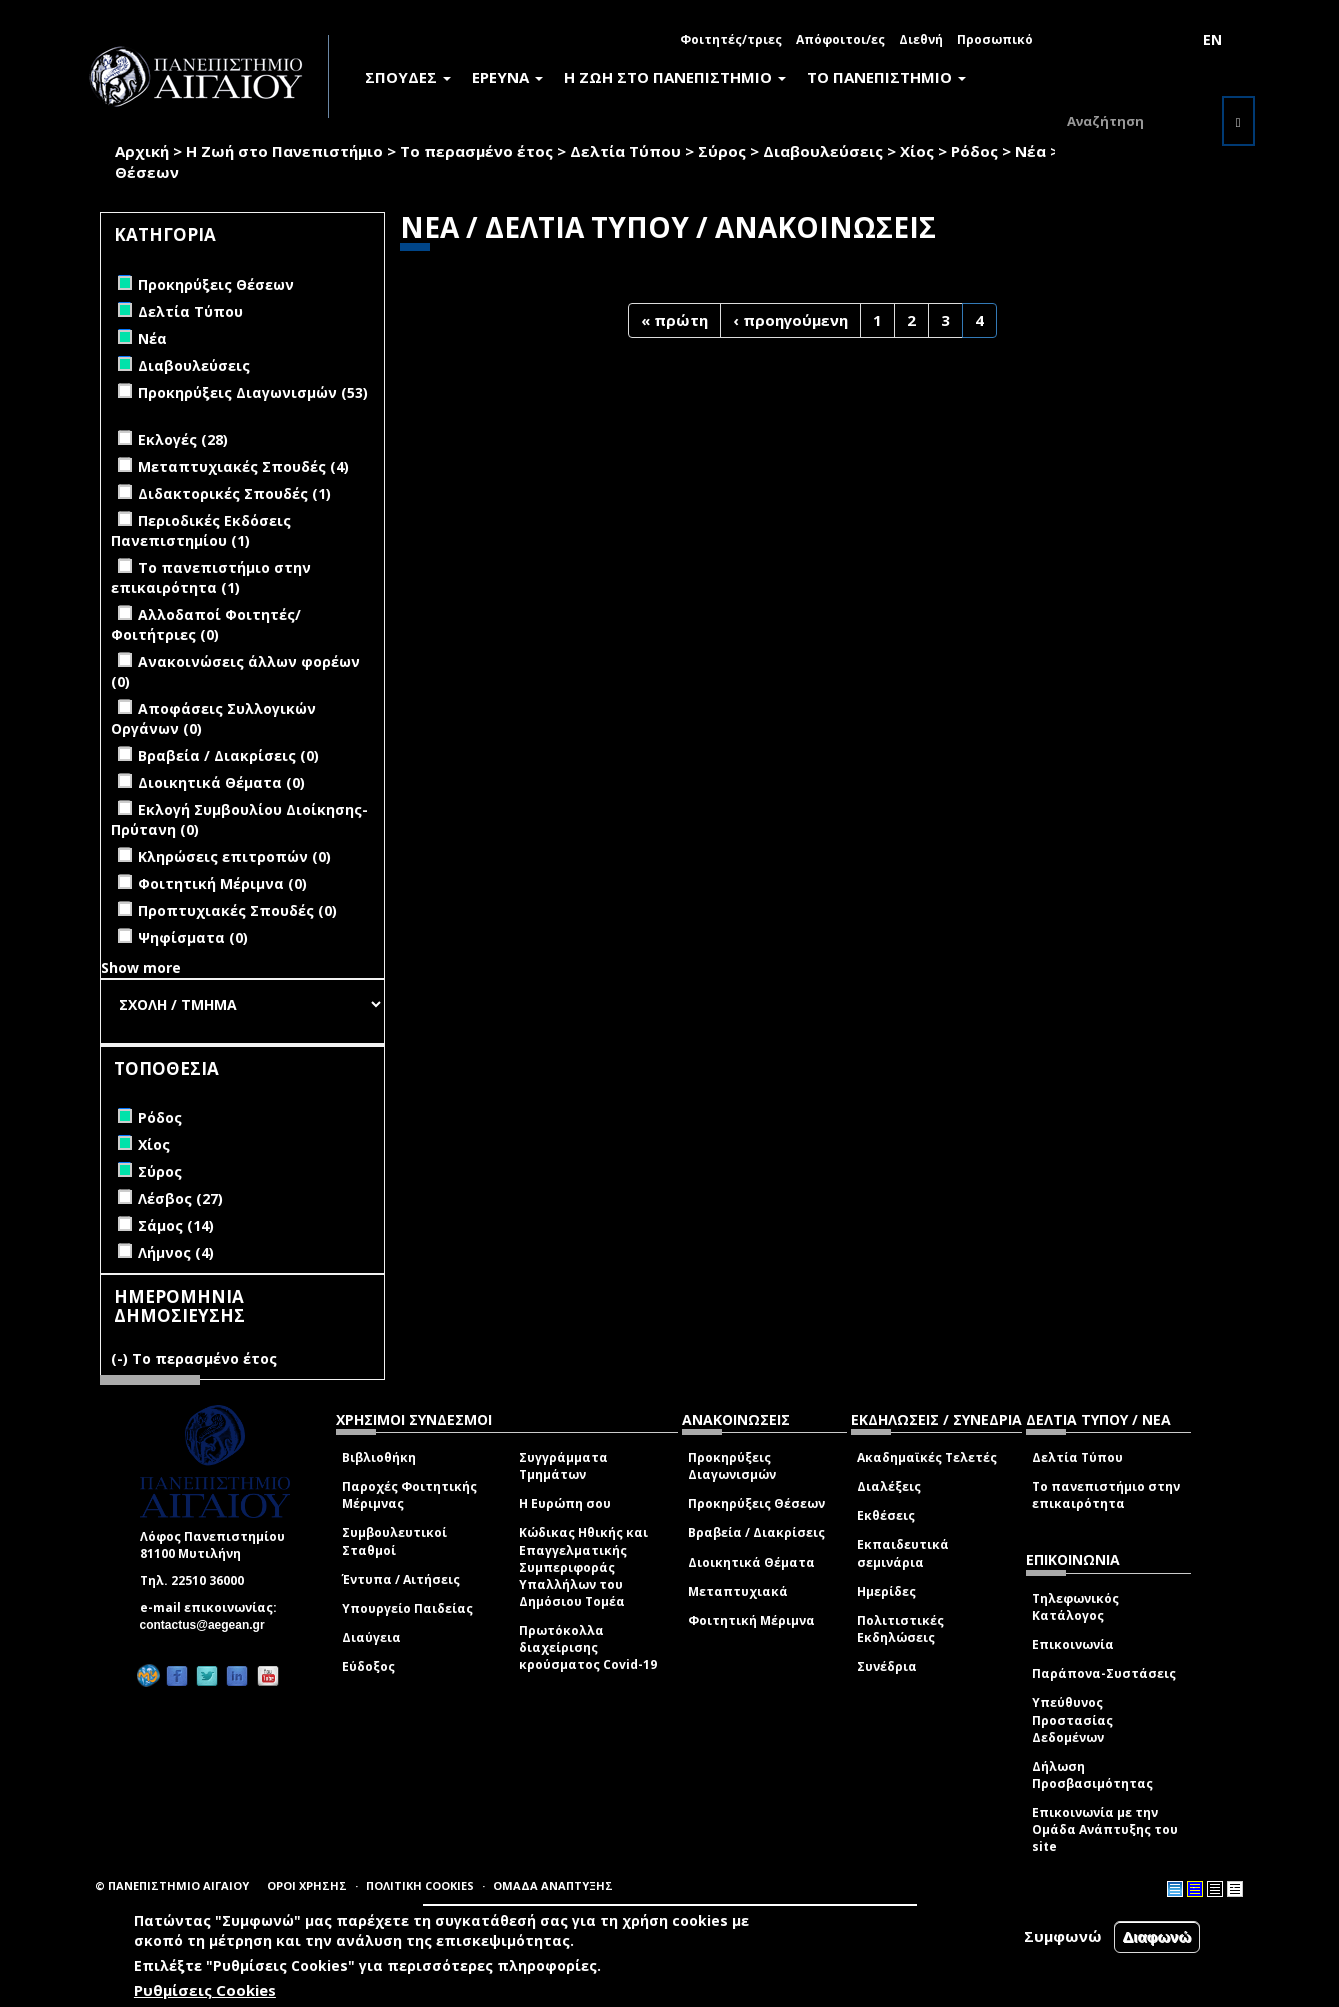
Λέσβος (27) (180, 1198)
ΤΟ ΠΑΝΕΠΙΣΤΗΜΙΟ (886, 77)
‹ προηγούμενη (790, 320)
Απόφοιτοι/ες (840, 39)
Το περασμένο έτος (476, 151)
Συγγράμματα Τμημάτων (563, 1466)
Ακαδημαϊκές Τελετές (927, 1457)
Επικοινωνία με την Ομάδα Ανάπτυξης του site (1105, 1829)
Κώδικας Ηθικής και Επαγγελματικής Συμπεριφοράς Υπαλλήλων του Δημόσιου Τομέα (583, 1567)
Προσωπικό (995, 39)
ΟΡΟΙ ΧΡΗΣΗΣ (307, 1885)
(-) (121, 1358)
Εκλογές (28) (183, 439)
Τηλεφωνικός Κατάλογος (1075, 1607)
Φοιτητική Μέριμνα (751, 1620)
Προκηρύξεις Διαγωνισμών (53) (253, 392)
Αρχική (142, 151)
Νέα (1030, 151)
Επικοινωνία (1073, 1644)
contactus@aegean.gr (208, 1625)
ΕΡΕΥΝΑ (507, 77)
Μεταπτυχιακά (738, 1591)
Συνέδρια (887, 1666)
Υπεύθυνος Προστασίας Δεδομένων (1072, 1719)
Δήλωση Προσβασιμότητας (1092, 1775)
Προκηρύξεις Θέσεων (756, 1503)
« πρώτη (674, 320)
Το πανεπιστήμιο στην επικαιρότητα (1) (211, 577)
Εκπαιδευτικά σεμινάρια (903, 1553)
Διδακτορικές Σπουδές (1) (234, 493)
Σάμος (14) (176, 1225)
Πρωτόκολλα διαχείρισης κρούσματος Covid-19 (588, 1647)
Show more (141, 967)
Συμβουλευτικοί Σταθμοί (394, 1541)
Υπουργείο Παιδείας (407, 1608)
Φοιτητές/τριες (731, 39)
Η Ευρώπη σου (565, 1503)
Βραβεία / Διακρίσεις (756, 1532)
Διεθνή (921, 39)
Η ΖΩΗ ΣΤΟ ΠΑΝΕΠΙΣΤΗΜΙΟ (675, 77)
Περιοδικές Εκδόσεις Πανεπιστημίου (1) (201, 530)
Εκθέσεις (886, 1515)
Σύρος (722, 151)
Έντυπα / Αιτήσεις (401, 1579)
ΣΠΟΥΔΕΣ (408, 77)
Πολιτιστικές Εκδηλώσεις (900, 1629)
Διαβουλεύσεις (823, 151)
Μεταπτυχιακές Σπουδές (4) (243, 466)
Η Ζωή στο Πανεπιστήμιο (284, 151)
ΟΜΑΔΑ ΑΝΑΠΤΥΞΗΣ (553, 1885)
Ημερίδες (886, 1591)
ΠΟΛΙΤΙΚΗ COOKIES (420, 1885)
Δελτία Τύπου (625, 151)
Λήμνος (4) (176, 1252)
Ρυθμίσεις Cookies (205, 1991)
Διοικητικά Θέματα (751, 1562)
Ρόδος (974, 151)
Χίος (917, 151)
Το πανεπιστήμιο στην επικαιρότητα (1106, 1495)
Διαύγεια (371, 1637)
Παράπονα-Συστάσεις (1104, 1673)
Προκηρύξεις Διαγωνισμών (732, 1466)
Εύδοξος (368, 1666)
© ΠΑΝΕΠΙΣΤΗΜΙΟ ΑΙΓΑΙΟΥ (172, 1885)
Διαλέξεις (889, 1486)
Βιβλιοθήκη (379, 1457)
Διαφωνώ (1157, 1937)
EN (1212, 39)
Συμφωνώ (1063, 1937)
